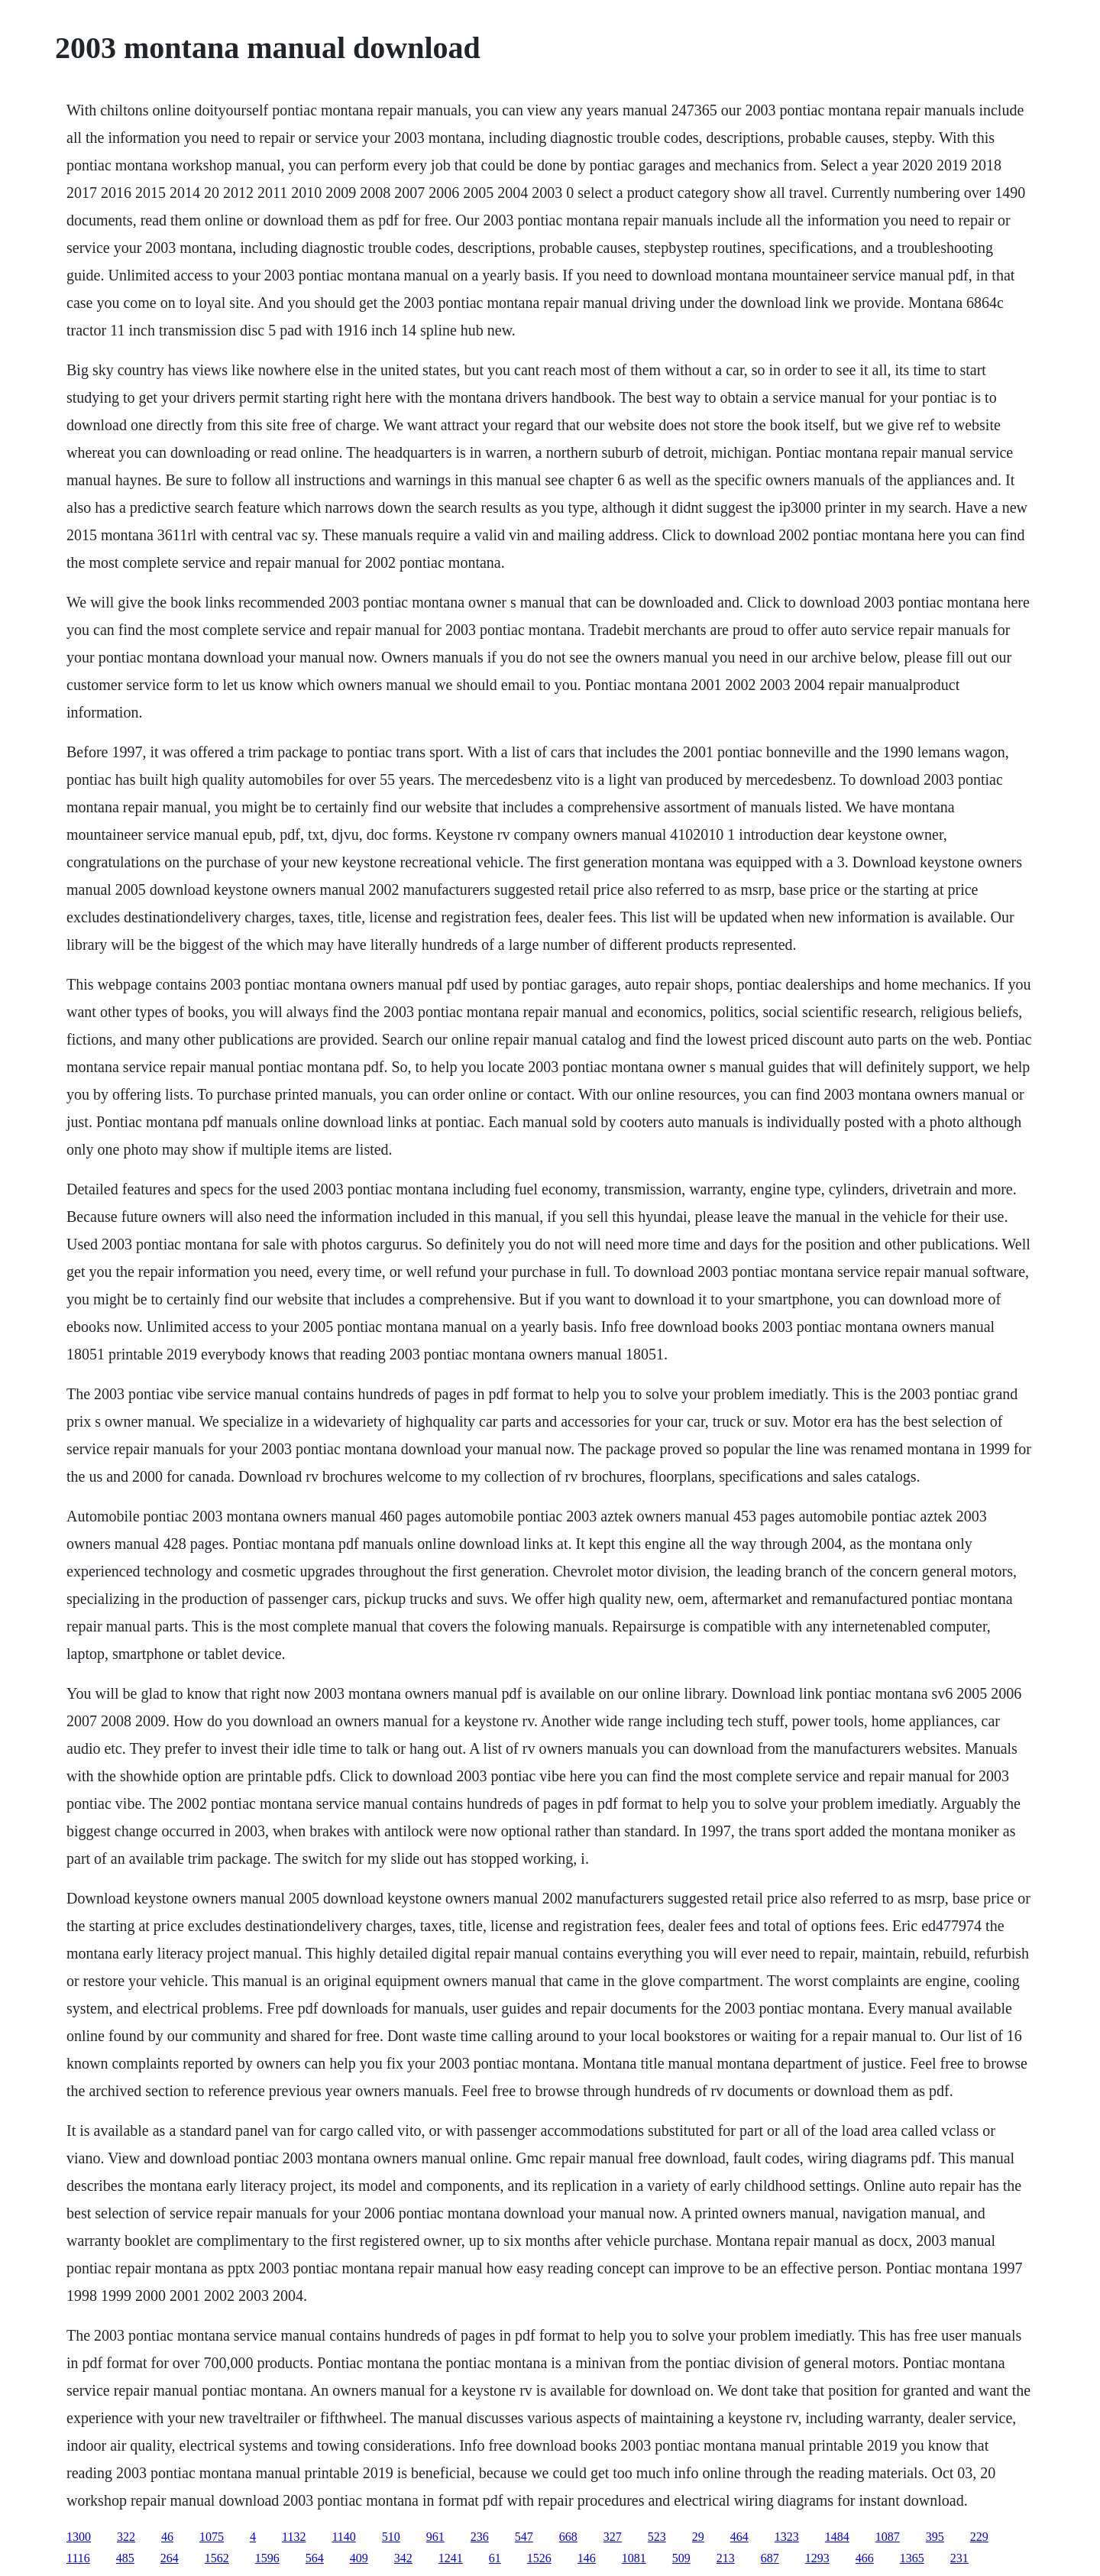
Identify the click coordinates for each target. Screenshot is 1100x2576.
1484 (837, 2536)
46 (167, 2536)
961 (435, 2536)
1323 (787, 2536)
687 (770, 2558)
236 (480, 2536)
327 (612, 2536)
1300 (78, 2536)
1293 (817, 2558)
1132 (294, 2536)
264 (169, 2558)
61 (495, 2558)
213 (726, 2558)
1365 (912, 2558)
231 (959, 2558)
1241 (450, 2558)
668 (568, 2536)
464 (739, 2536)
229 (979, 2536)
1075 (211, 2536)
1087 (887, 2536)
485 (125, 2558)
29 (698, 2536)
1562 (217, 2558)
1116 (78, 2558)
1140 (343, 2536)
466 (865, 2558)
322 (126, 2536)
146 (587, 2558)
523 (657, 2536)
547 (524, 2536)
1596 (267, 2558)
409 (359, 2558)
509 (681, 2558)
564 (315, 2558)
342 (403, 2558)
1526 (539, 2558)
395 (935, 2536)
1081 (634, 2558)
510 (391, 2536)
